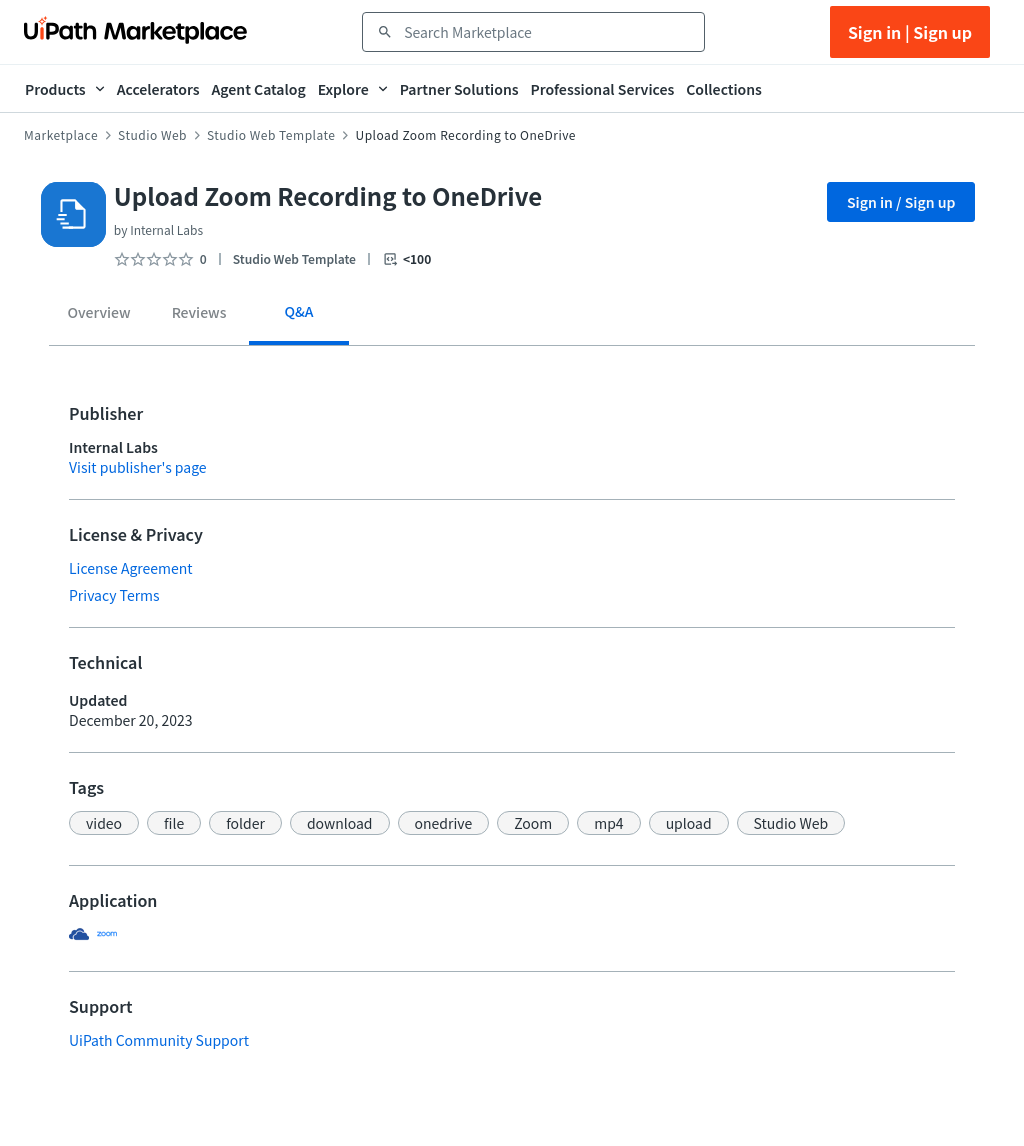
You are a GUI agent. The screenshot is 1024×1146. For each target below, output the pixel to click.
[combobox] (547, 32)
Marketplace (61, 135)
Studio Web (152, 135)
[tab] (99, 316)
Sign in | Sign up (910, 32)
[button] (104, 823)
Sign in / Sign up (901, 202)
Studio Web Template (271, 135)
